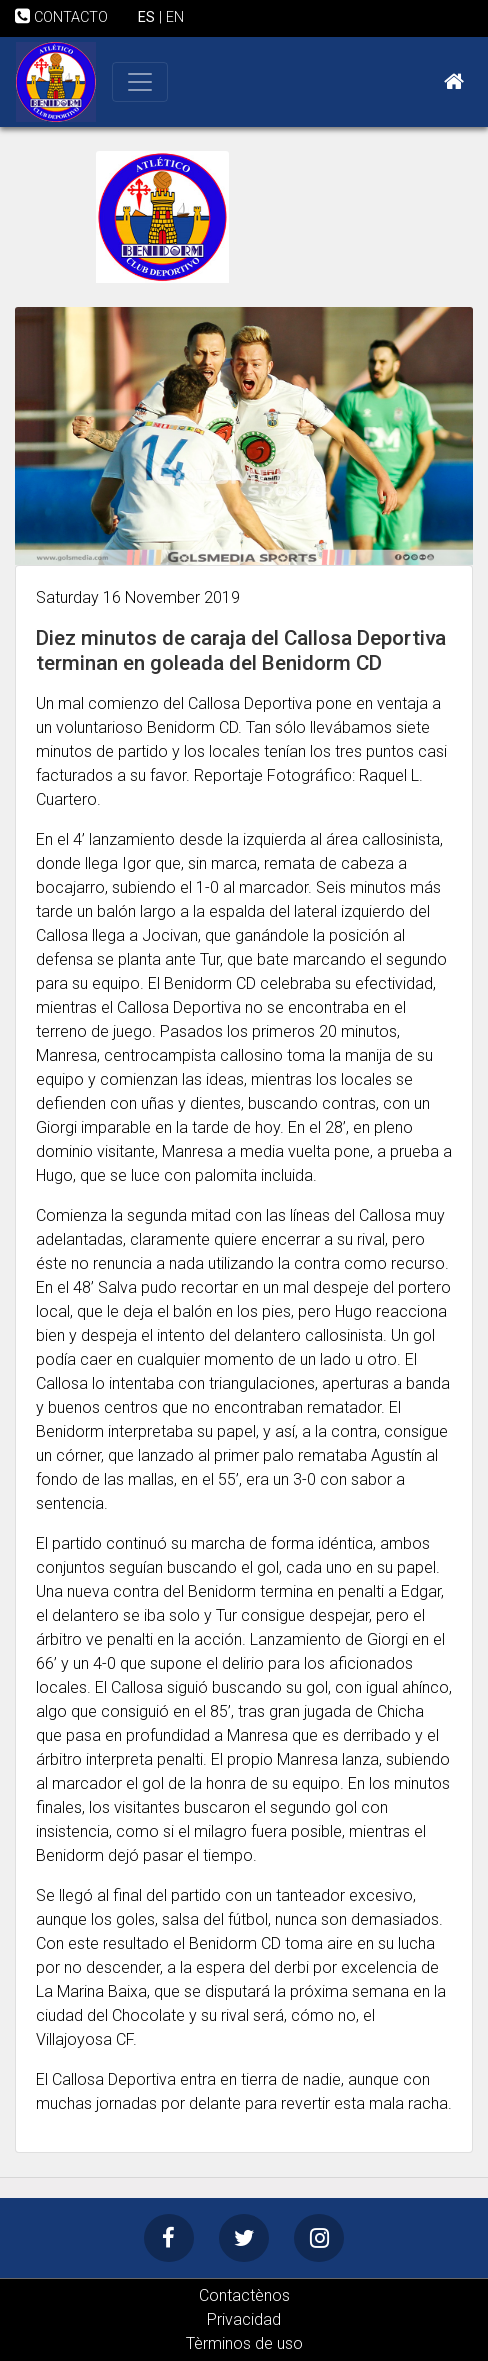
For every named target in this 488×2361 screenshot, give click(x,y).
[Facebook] (169, 2238)
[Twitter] (244, 2238)
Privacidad (244, 2319)
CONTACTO (61, 17)
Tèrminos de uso (244, 2343)
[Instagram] (319, 2238)
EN (175, 17)
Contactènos (244, 2295)
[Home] (454, 82)
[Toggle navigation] (140, 82)
